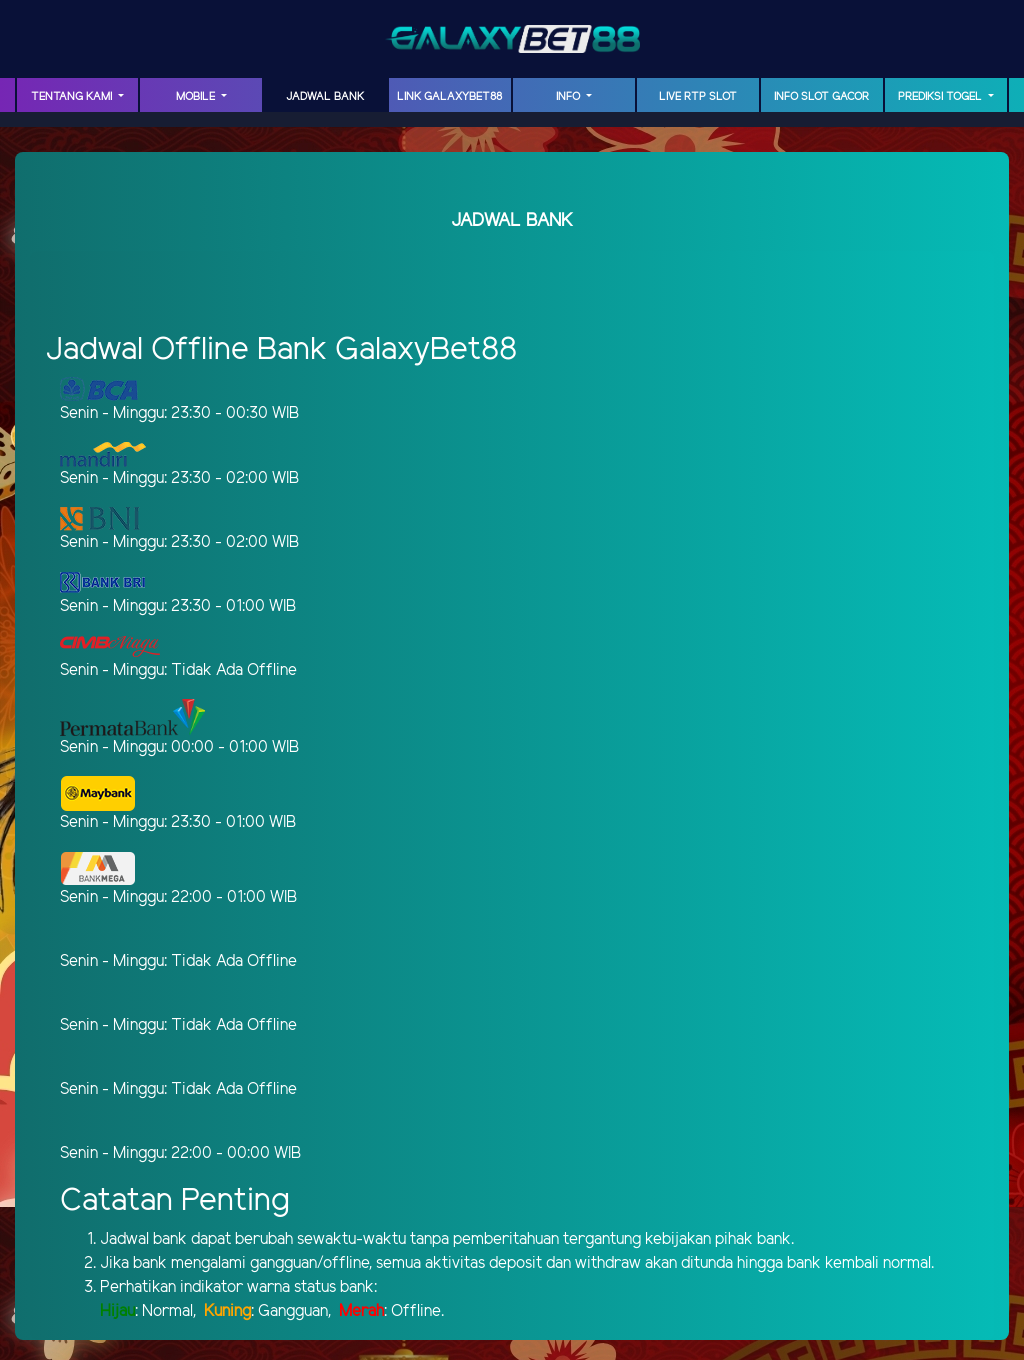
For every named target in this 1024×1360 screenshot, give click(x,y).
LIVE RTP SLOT (698, 97)
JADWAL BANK (325, 97)
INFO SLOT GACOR (821, 97)
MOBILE (197, 97)
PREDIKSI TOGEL (941, 97)
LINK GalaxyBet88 (449, 97)
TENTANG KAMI (73, 97)
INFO (569, 97)
